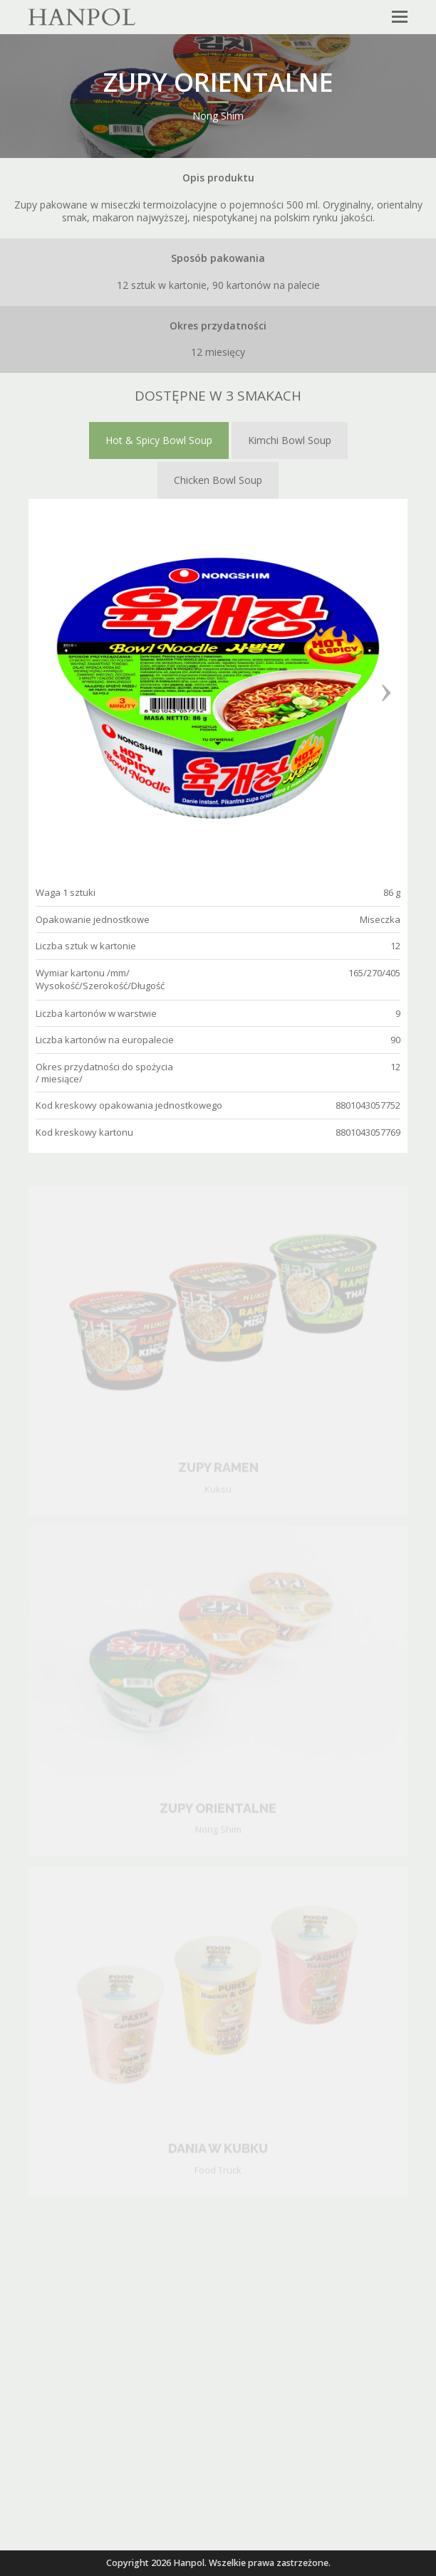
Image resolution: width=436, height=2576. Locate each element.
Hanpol (188, 2563)
